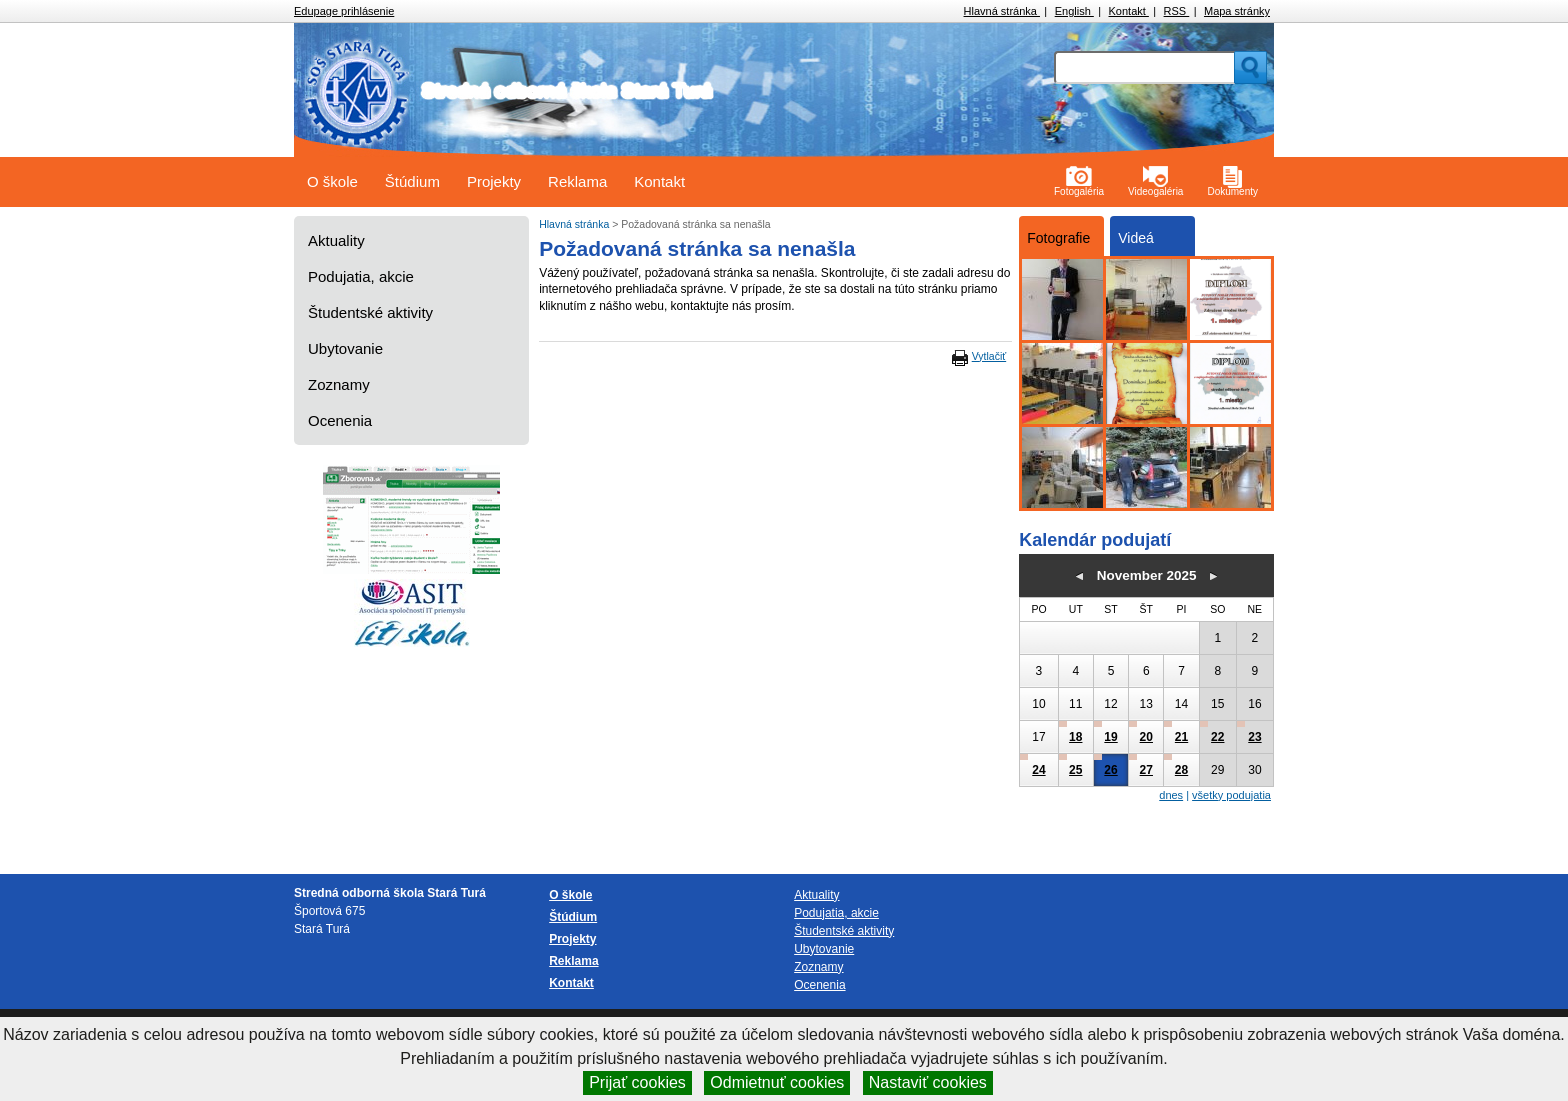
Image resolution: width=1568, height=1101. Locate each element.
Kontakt (1129, 11)
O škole (332, 181)
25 (1075, 770)
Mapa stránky (1237, 11)
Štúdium (412, 181)
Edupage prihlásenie (344, 11)
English (1074, 11)
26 (1110, 770)
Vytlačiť (989, 356)
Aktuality (336, 240)
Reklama (577, 181)
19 (1110, 737)
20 (1146, 737)
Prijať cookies (637, 1082)
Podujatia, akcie (361, 276)
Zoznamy (339, 384)
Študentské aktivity (370, 312)
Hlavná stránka (1002, 11)
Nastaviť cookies (928, 1082)
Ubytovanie (345, 348)
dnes (1171, 795)
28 (1181, 770)
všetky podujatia (1231, 795)
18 (1075, 737)
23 (1254, 737)
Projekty (494, 181)
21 (1181, 737)
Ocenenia (340, 420)
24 (1038, 770)
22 (1217, 737)
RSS (1177, 11)
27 (1146, 770)
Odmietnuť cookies (777, 1082)
